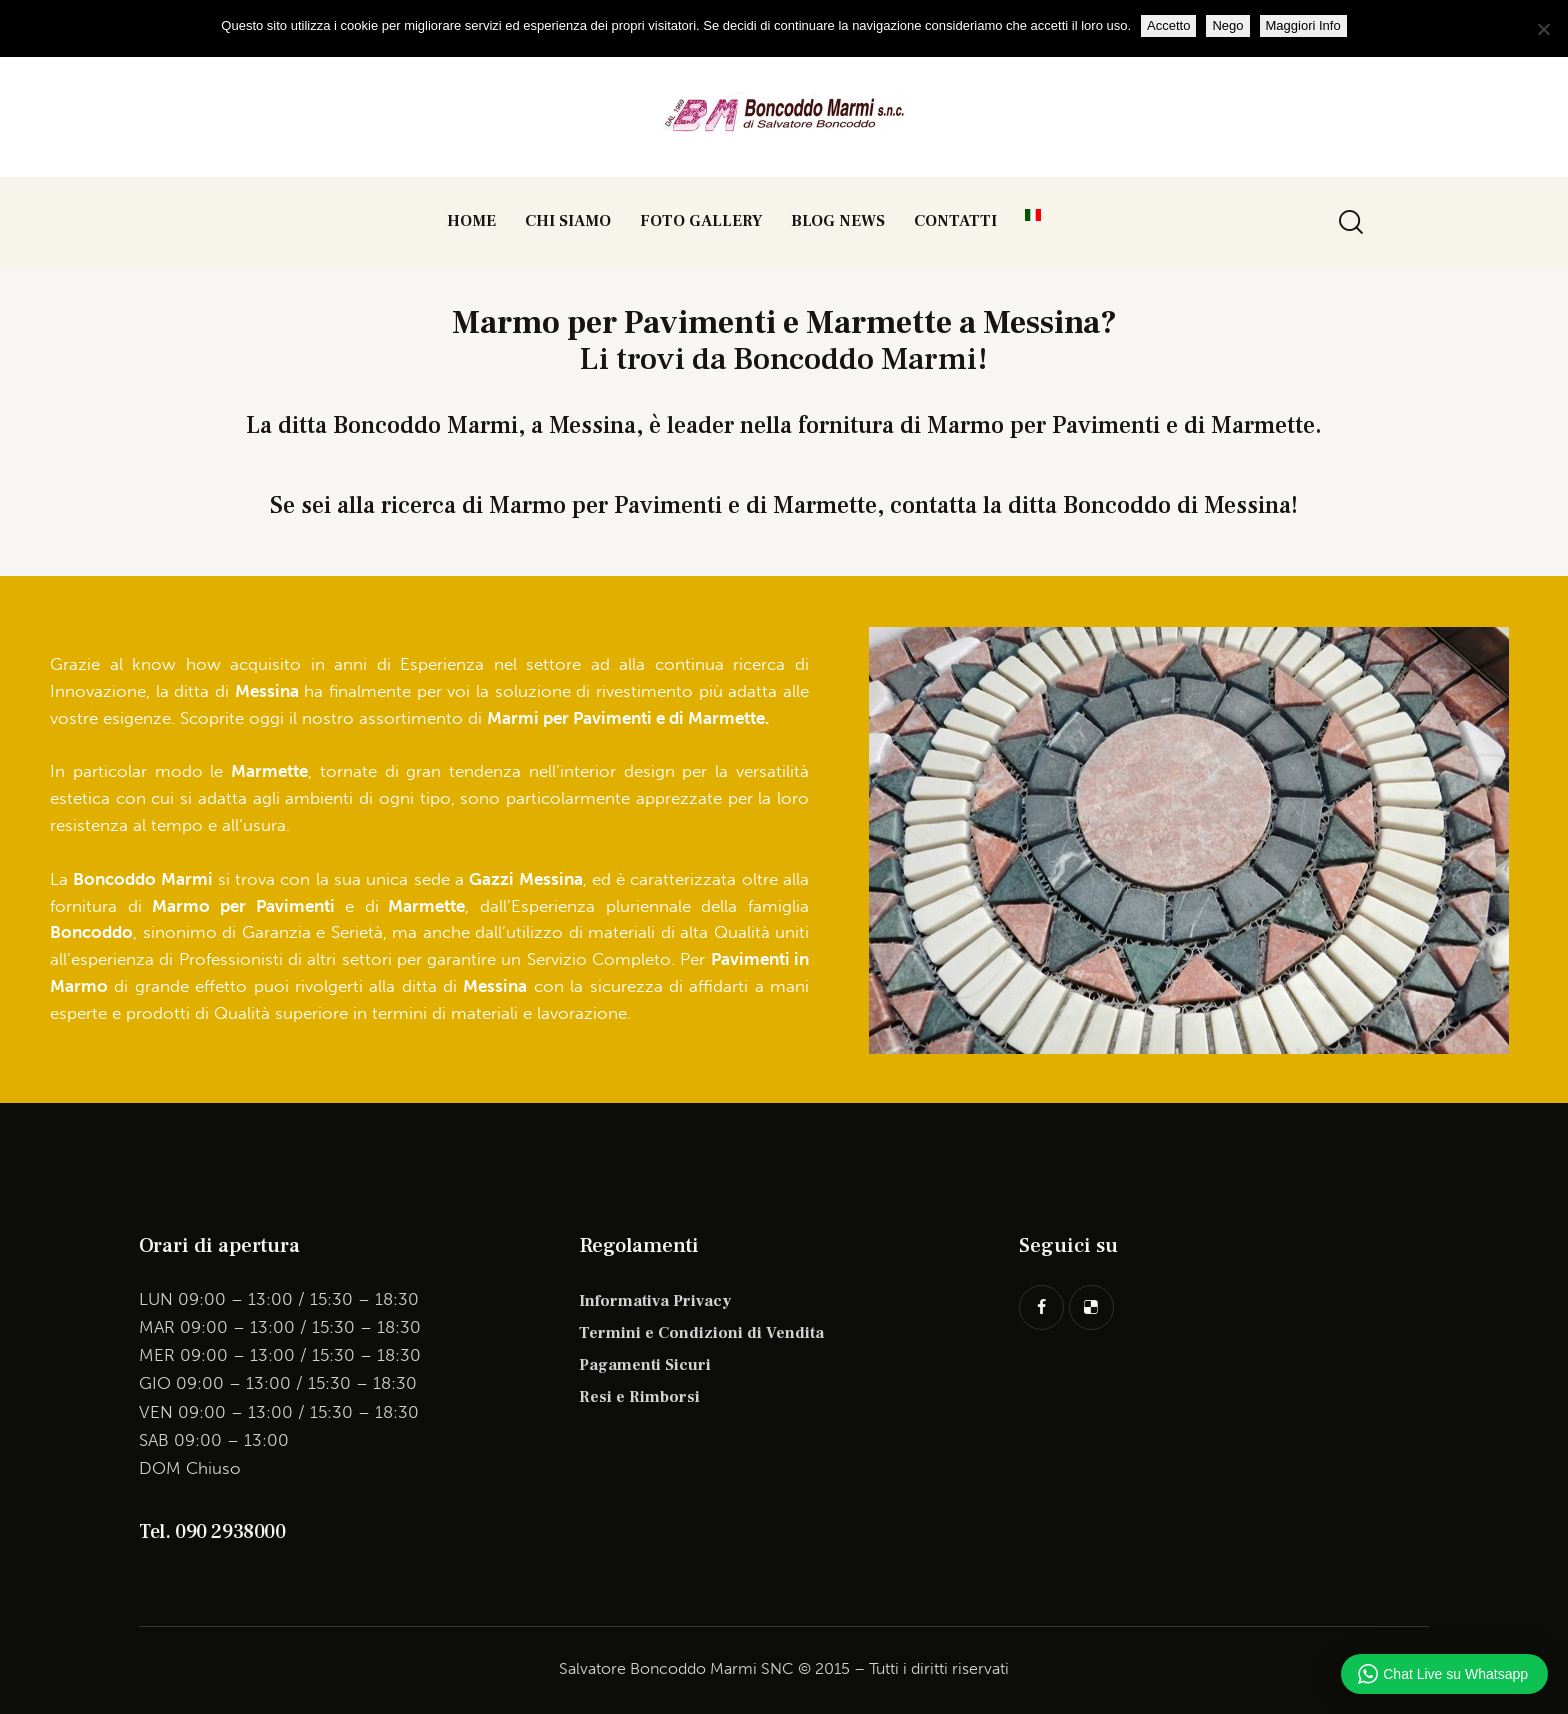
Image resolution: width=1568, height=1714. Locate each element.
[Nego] (1543, 29)
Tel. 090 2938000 (212, 1532)
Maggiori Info (1303, 25)
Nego (1227, 25)
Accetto (1168, 25)
